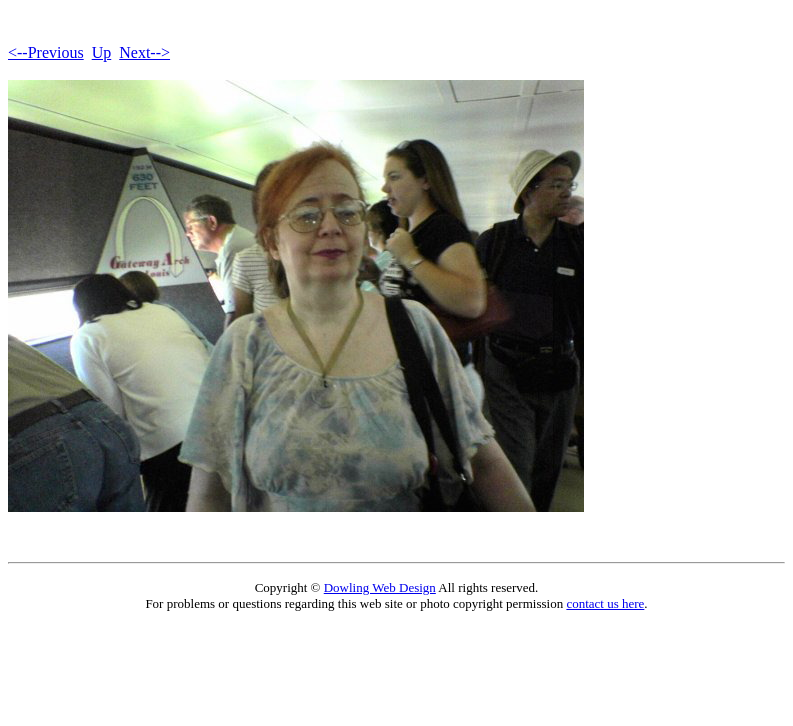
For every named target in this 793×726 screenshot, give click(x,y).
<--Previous (46, 52)
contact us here (605, 603)
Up (102, 52)
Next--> (144, 52)
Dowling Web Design (380, 587)
